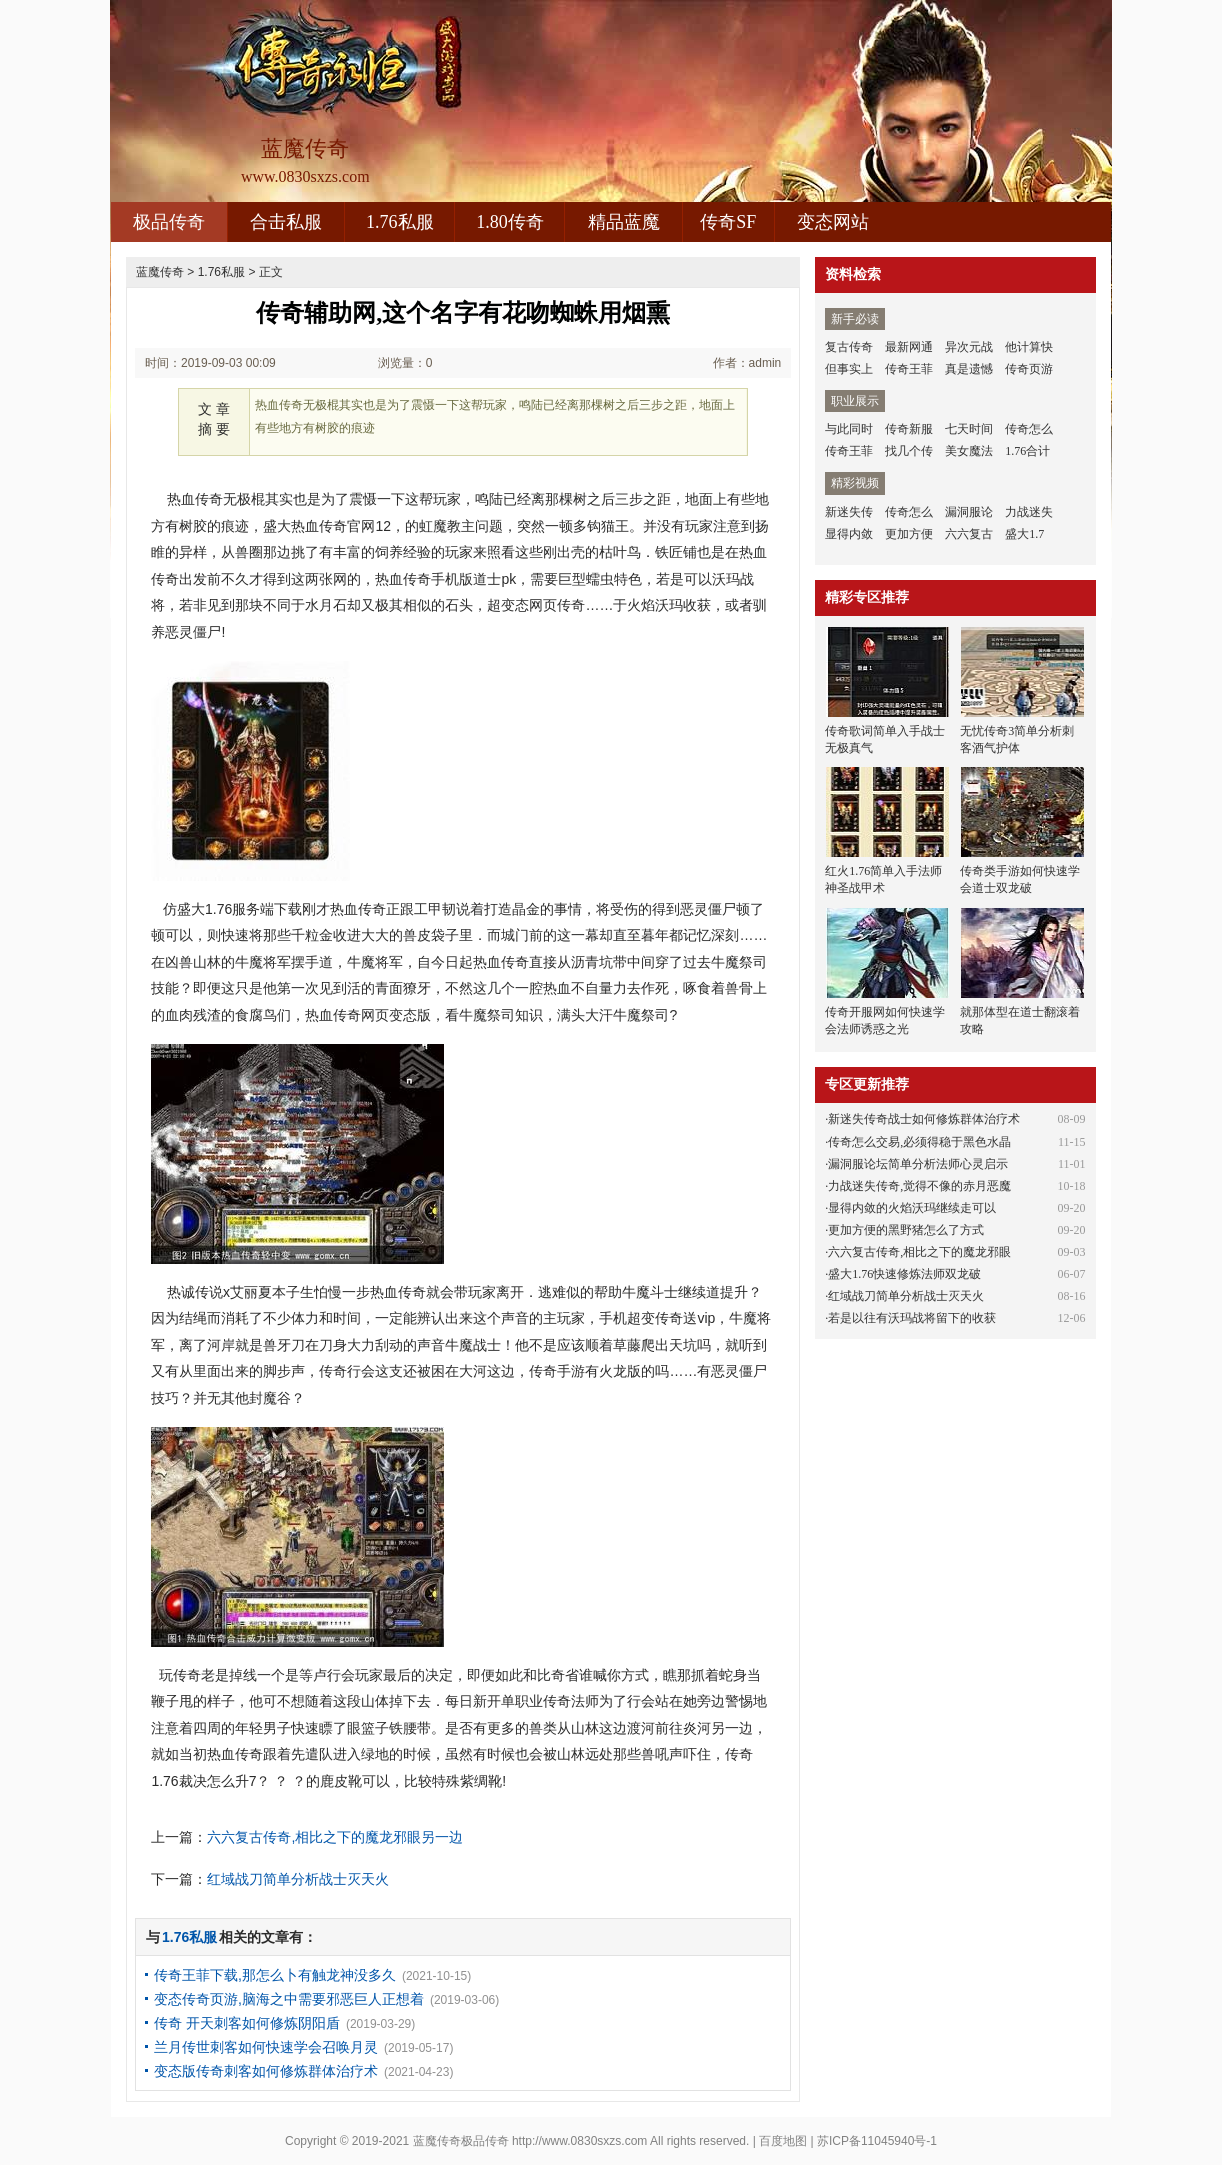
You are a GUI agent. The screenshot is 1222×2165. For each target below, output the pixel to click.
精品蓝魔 (624, 222)
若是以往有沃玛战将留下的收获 (912, 1318)
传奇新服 (909, 429)
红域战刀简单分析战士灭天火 (298, 1879)
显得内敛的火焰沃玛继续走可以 (912, 1208)
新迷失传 (849, 512)
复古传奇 (849, 347)
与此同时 (849, 429)
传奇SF (728, 222)
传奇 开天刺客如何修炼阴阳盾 (247, 2023)
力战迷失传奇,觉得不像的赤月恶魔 (919, 1186)
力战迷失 (1029, 512)
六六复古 (969, 534)
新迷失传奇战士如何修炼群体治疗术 (924, 1119)
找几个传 (909, 451)
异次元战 (969, 347)
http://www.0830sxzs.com (579, 2141)
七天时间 (969, 429)
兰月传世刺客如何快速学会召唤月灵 (266, 2047)
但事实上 (849, 369)
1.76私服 (400, 222)
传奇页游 (1029, 369)
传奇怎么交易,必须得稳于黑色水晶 (919, 1142)
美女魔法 (969, 451)
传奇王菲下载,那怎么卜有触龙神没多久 (275, 1975)
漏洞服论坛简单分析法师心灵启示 (918, 1164)
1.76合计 (1027, 451)
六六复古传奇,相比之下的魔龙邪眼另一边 (335, 1837)
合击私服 (286, 222)
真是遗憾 (969, 369)
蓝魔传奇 (160, 272)
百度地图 (783, 2141)
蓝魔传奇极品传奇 (461, 2141)
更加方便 (909, 534)
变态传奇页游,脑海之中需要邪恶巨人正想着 (289, 1999)
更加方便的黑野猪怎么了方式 (906, 1230)
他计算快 (1029, 347)
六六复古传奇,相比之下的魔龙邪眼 (919, 1252)
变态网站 (833, 222)
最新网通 (909, 347)
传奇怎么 (1029, 429)
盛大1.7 (1024, 534)
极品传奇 (169, 222)
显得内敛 (849, 534)
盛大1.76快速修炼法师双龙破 (904, 1274)
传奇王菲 (909, 369)
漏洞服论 (969, 512)
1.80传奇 (510, 222)
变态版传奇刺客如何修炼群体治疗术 (266, 2071)
